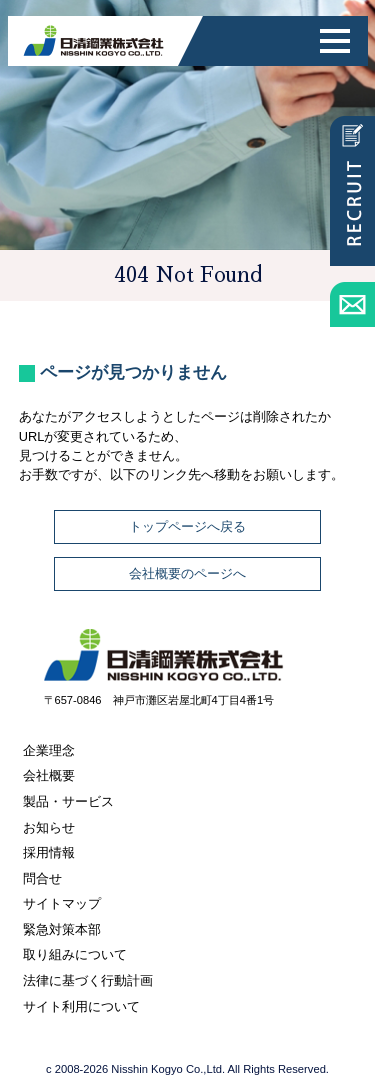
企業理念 (49, 750)
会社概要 (49, 775)
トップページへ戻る (187, 526)
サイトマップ (62, 903)
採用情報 (49, 852)
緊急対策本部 (62, 929)
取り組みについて (75, 954)
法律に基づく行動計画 (88, 980)
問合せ (42, 878)
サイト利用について (81, 1006)
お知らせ (49, 827)
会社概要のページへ (187, 573)
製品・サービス (68, 801)
